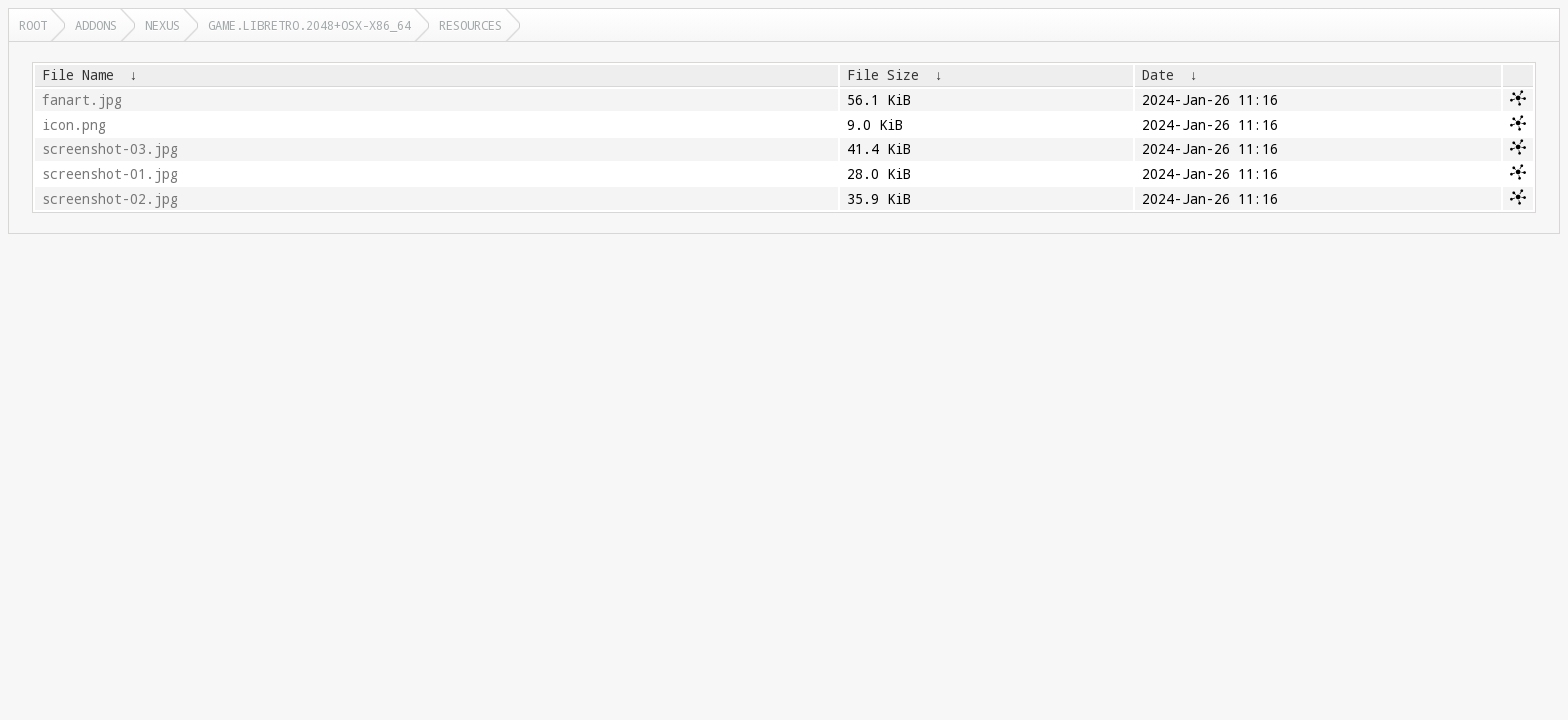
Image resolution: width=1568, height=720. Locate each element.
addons (96, 25)
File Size (883, 75)
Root (33, 25)
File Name (78, 75)
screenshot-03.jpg (110, 149)
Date (1158, 75)
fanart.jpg (82, 100)
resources (470, 25)
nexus (162, 25)
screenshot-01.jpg (110, 174)
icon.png (74, 125)
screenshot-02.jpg (110, 199)
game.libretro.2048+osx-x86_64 (309, 25)
